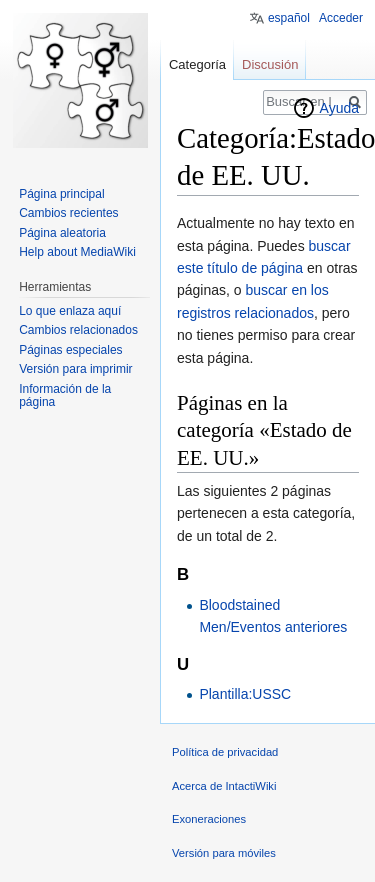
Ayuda (339, 108)
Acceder (341, 18)
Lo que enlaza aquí (70, 311)
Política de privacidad (225, 752)
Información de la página (65, 396)
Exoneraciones (209, 819)
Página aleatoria (62, 233)
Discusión (270, 64)
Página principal (61, 194)
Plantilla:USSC (245, 694)
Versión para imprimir (75, 369)
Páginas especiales (70, 350)
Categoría (197, 64)
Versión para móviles (224, 853)
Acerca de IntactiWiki (224, 786)
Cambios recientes (68, 213)
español (289, 18)
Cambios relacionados (78, 330)
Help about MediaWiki (77, 252)
